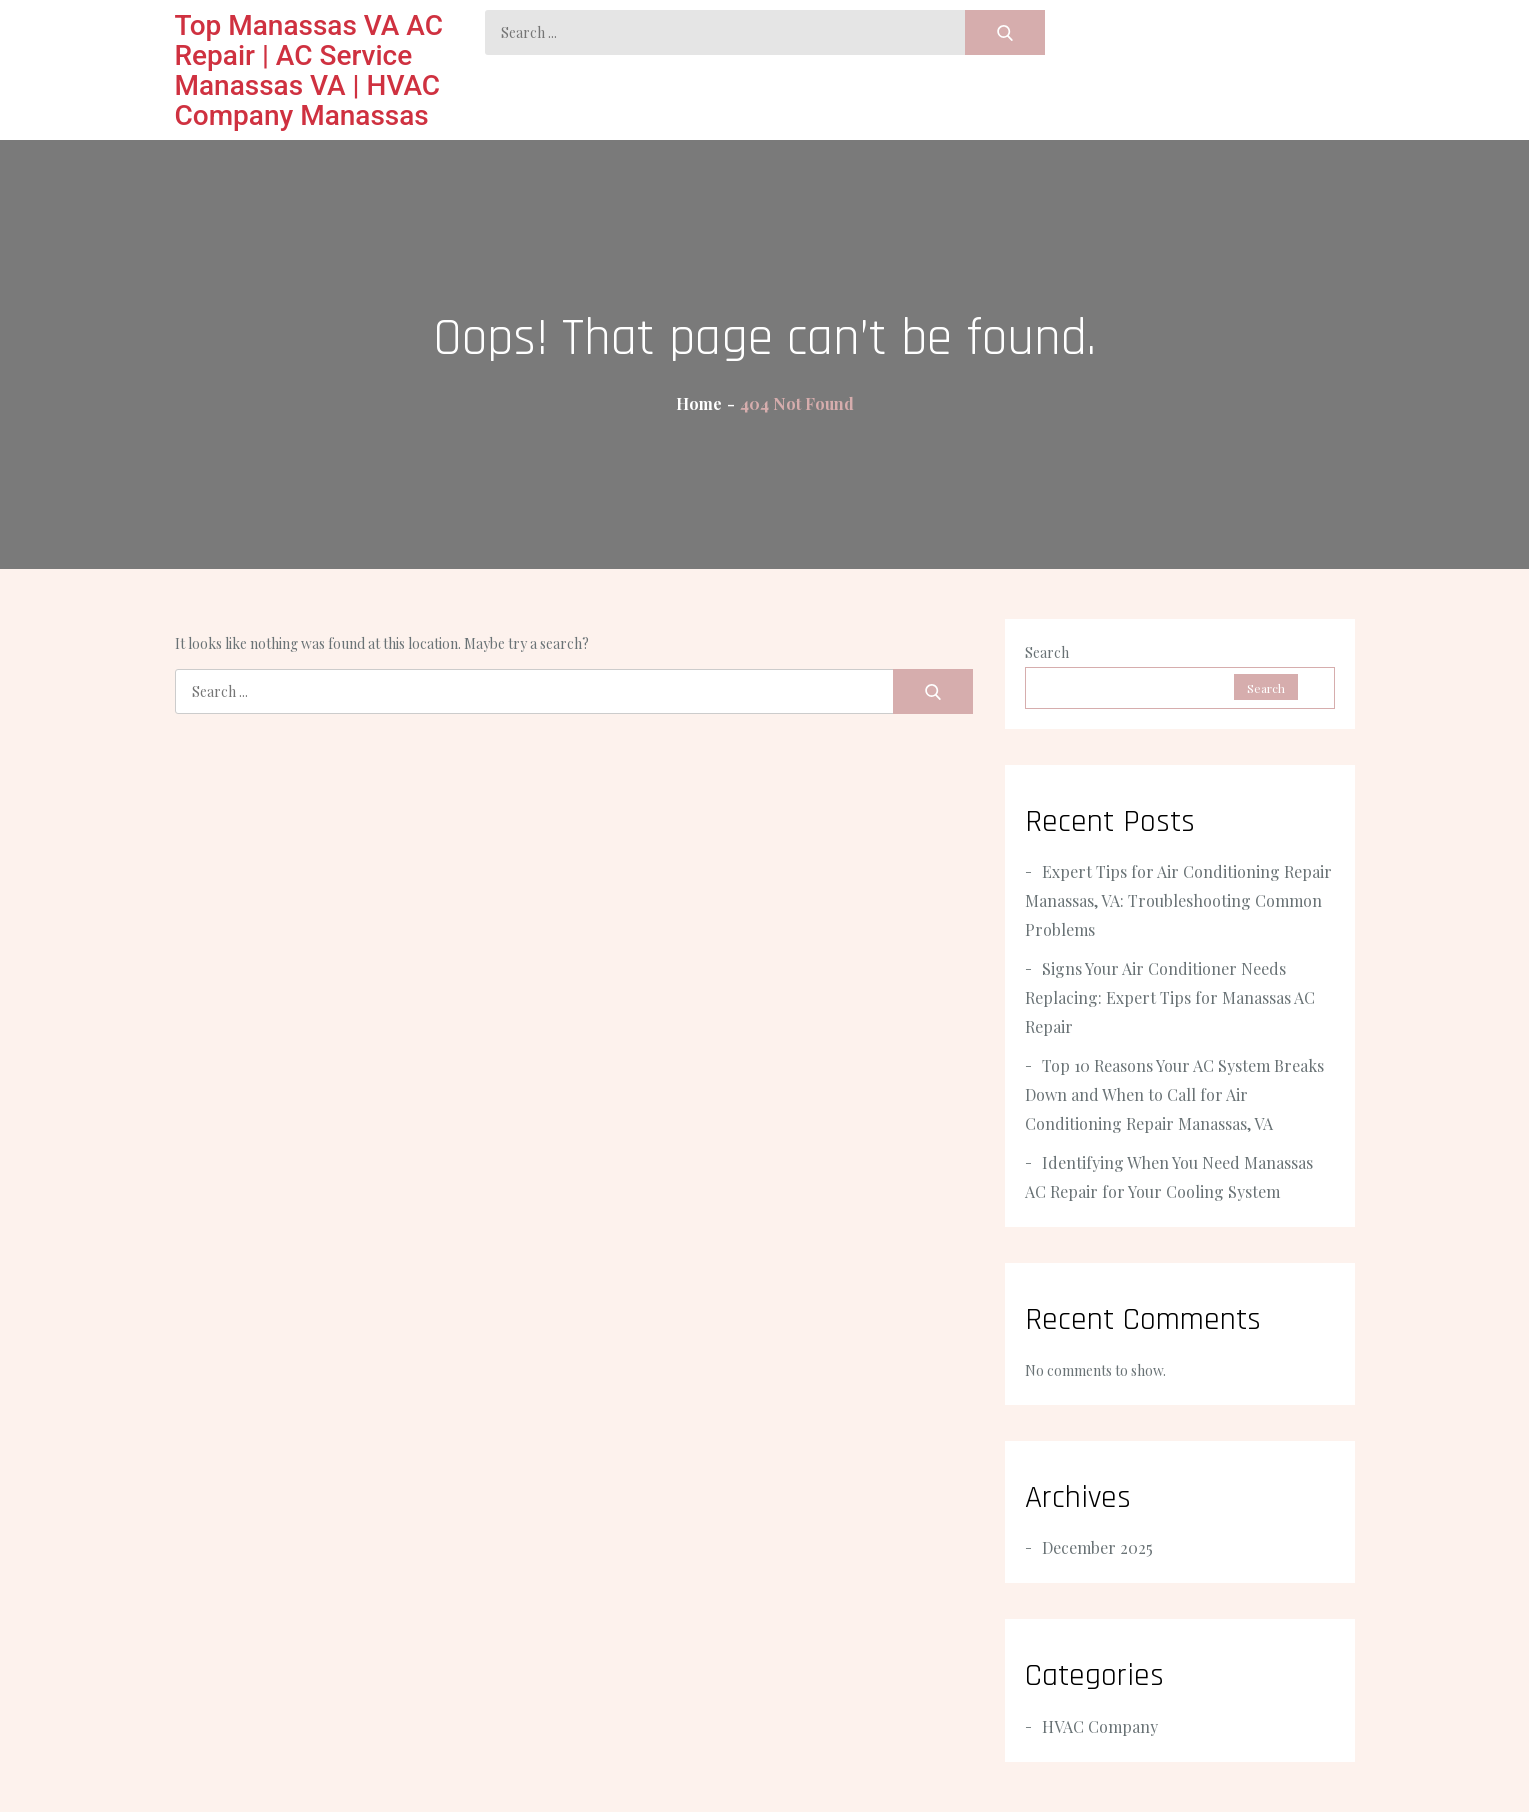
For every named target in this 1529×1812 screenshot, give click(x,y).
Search (1047, 652)
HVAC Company (1100, 1726)
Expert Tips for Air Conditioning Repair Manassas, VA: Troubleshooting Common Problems (1178, 900)
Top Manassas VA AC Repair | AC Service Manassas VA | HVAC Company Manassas (309, 70)
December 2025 (1097, 1547)
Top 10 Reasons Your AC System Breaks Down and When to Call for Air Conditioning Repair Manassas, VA (1174, 1094)
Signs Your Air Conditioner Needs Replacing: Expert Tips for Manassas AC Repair (1170, 997)
